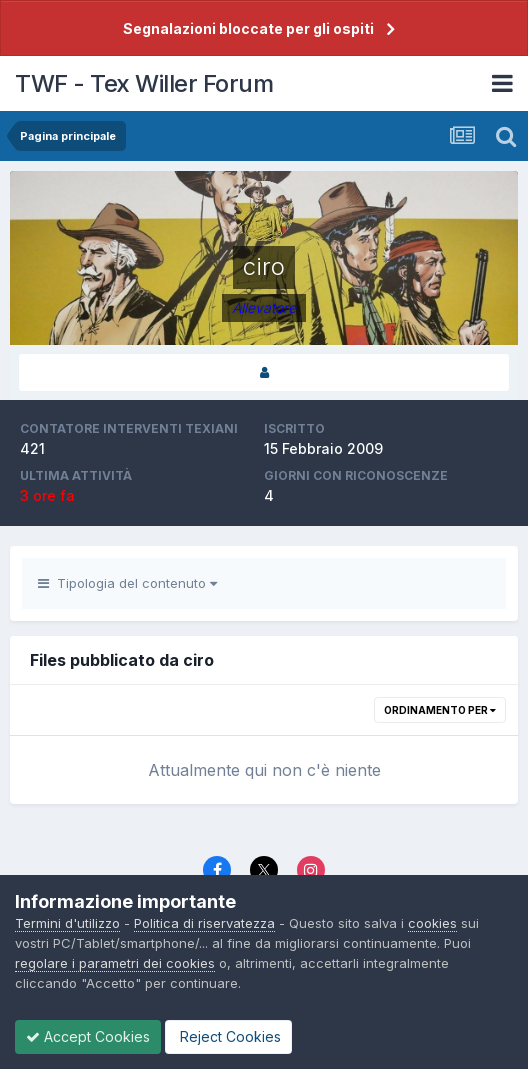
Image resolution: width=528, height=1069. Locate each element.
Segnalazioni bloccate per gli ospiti (248, 28)
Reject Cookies (228, 1036)
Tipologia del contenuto (127, 583)
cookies (432, 923)
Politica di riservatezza (204, 923)
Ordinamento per (440, 710)
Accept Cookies (88, 1036)
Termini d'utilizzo (67, 923)
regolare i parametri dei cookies (115, 963)
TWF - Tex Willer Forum (144, 83)
